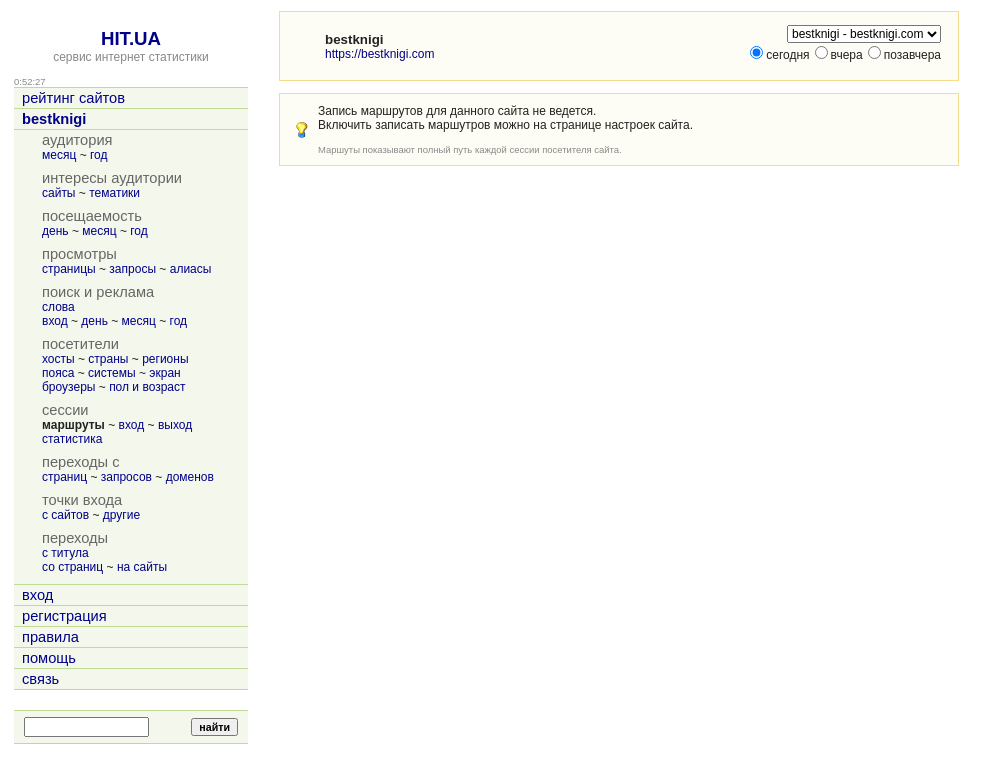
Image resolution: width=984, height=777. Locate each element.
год (99, 155)
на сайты (142, 567)
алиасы (191, 269)
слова (58, 307)
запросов (126, 477)
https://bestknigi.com (379, 54)
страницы (69, 269)
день (55, 231)
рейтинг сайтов (73, 98)
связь (40, 679)
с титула (65, 553)
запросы (132, 269)
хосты (58, 359)
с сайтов (65, 515)
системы (112, 373)
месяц (59, 155)
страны (108, 359)
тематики (114, 193)
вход (55, 321)
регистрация (64, 616)
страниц (64, 477)
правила (50, 637)
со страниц (72, 567)
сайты (59, 193)
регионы (165, 359)
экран (164, 373)
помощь (49, 658)
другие (121, 515)
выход (175, 425)
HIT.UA (131, 38)
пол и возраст (147, 387)
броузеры (68, 387)
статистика (72, 439)
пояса (58, 373)
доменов (190, 477)
